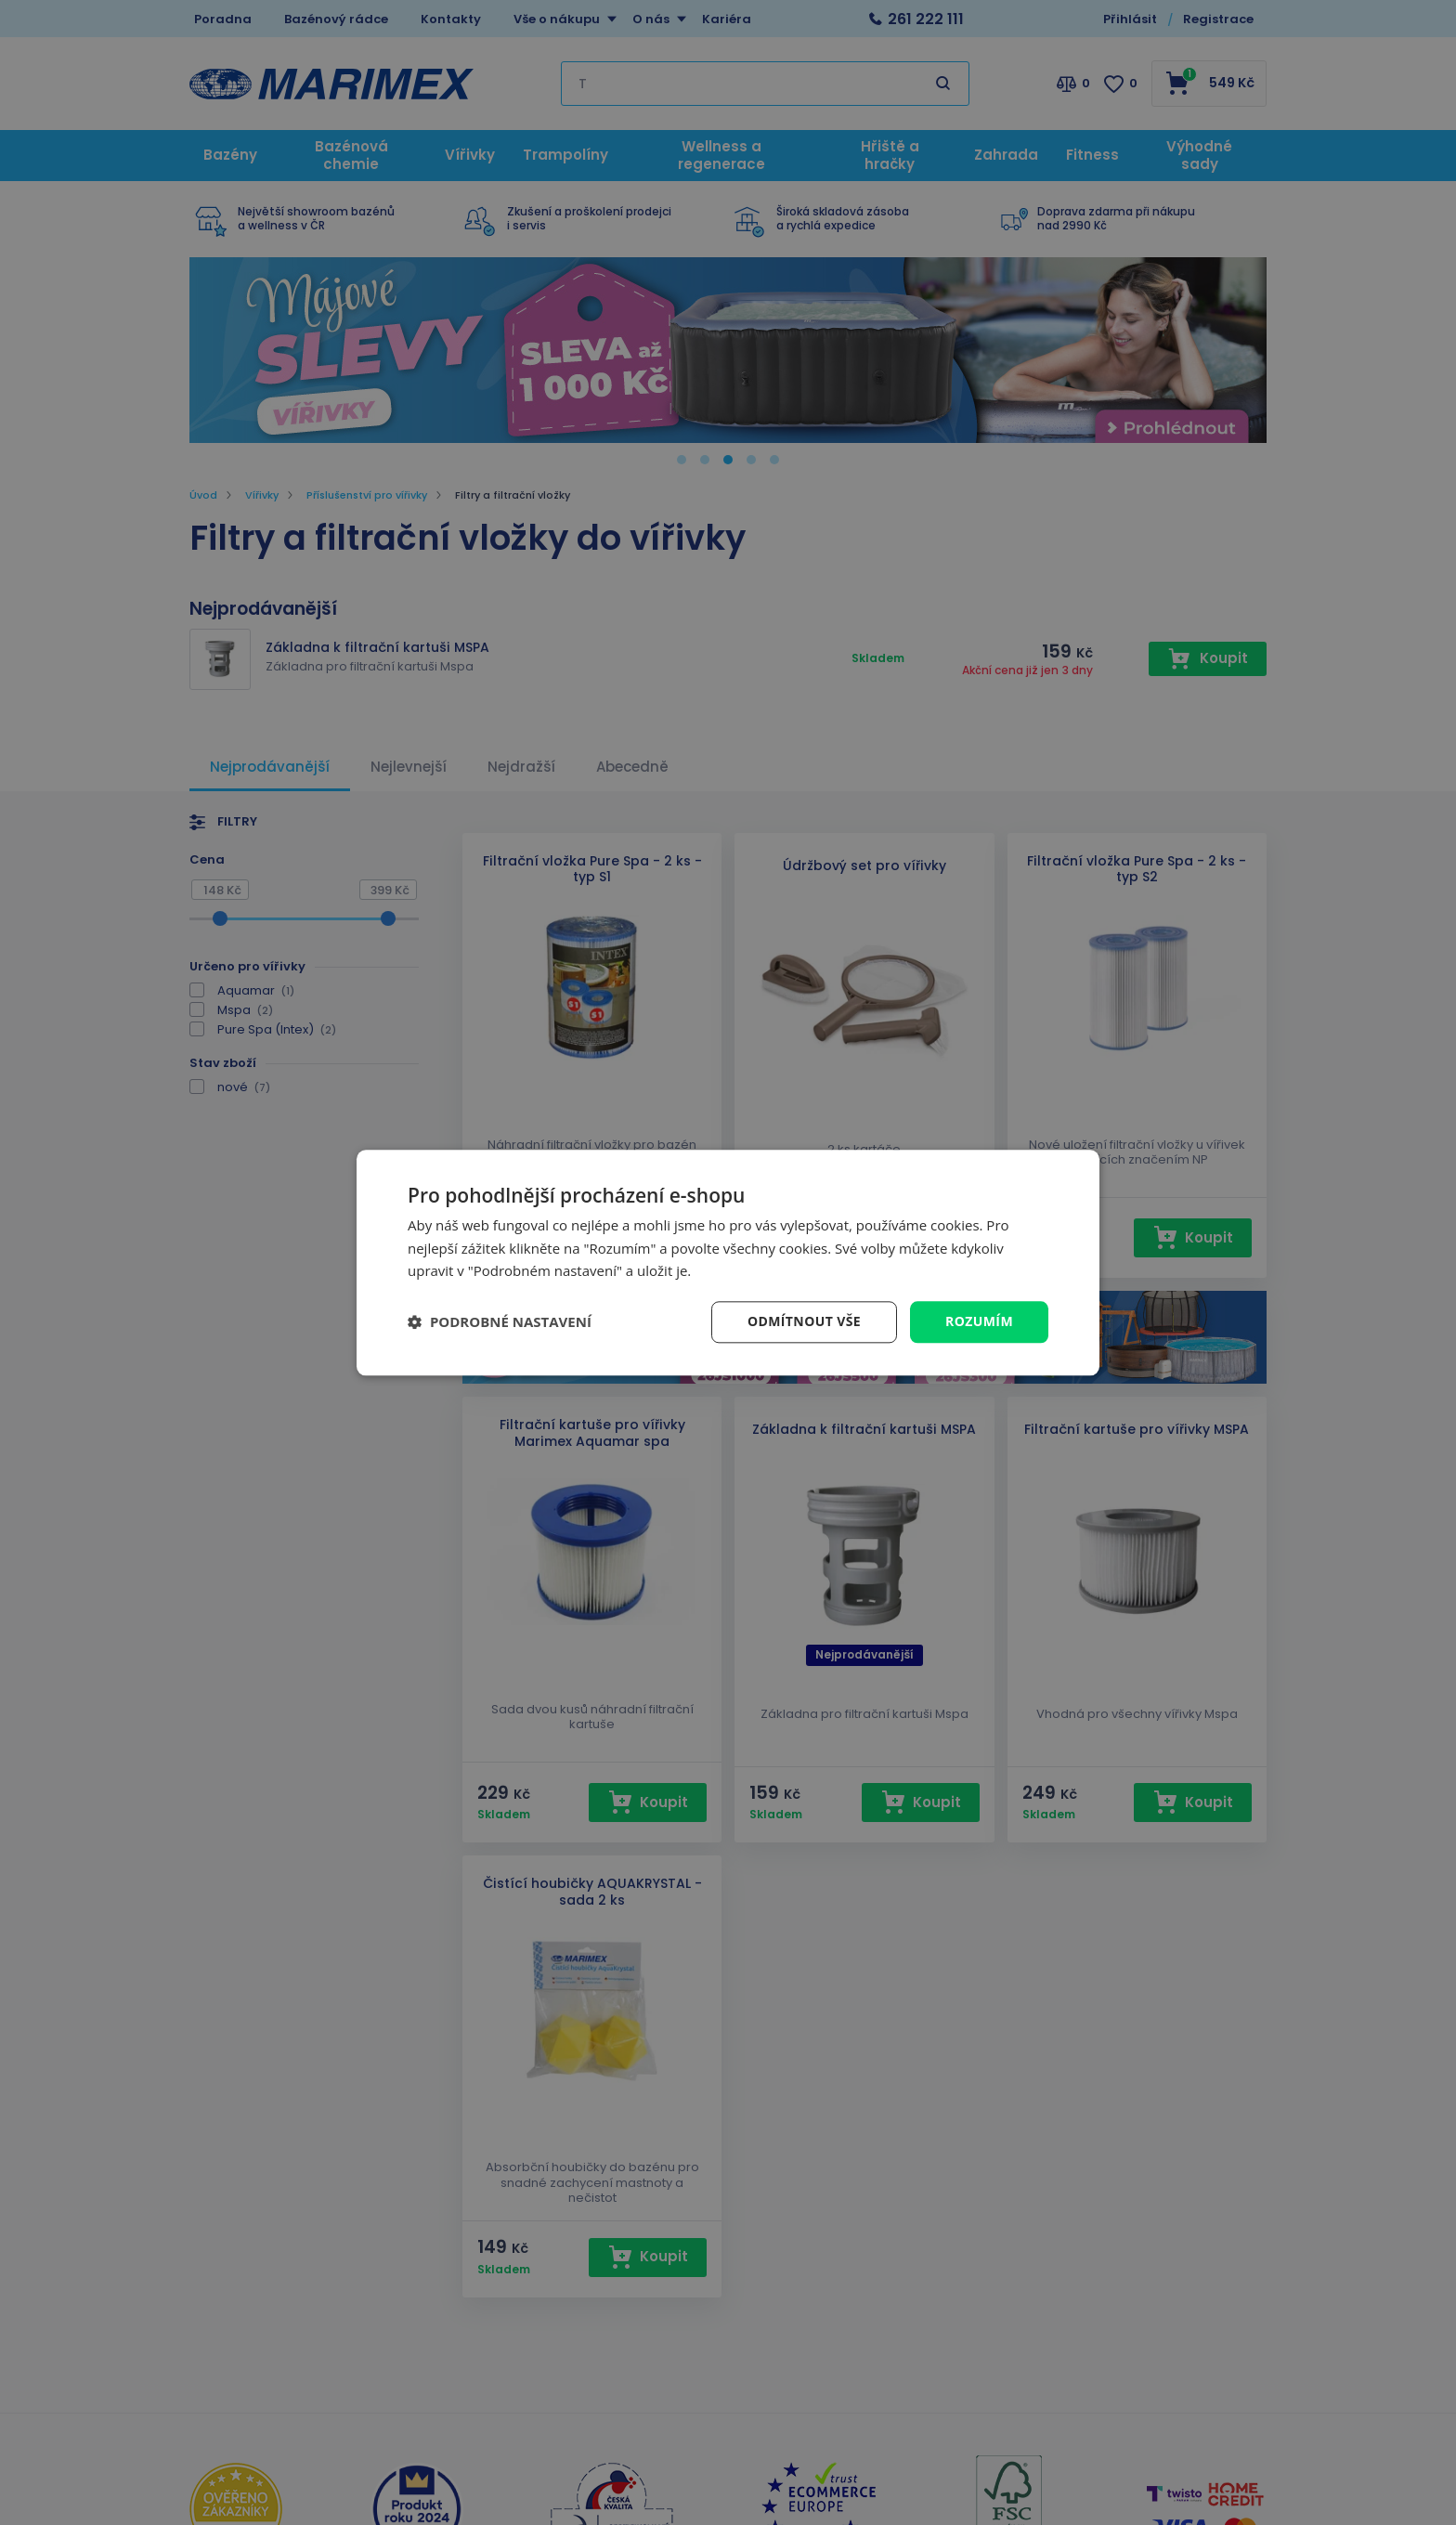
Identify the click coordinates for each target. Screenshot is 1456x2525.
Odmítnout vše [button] (804, 1321)
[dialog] (728, 1262)
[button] (500, 1322)
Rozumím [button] (979, 1321)
